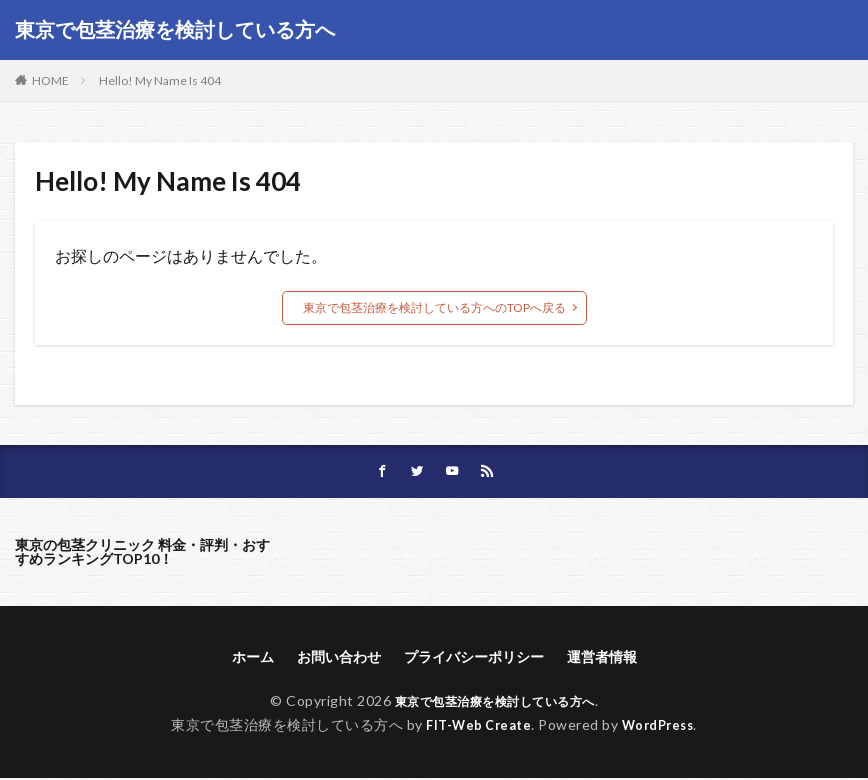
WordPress (662, 726)
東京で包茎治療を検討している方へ (175, 30)
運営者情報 (602, 658)
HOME (50, 80)
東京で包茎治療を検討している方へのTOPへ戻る (434, 307)
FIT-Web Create (474, 726)
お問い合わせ (339, 658)
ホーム (253, 658)
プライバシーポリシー (474, 658)
